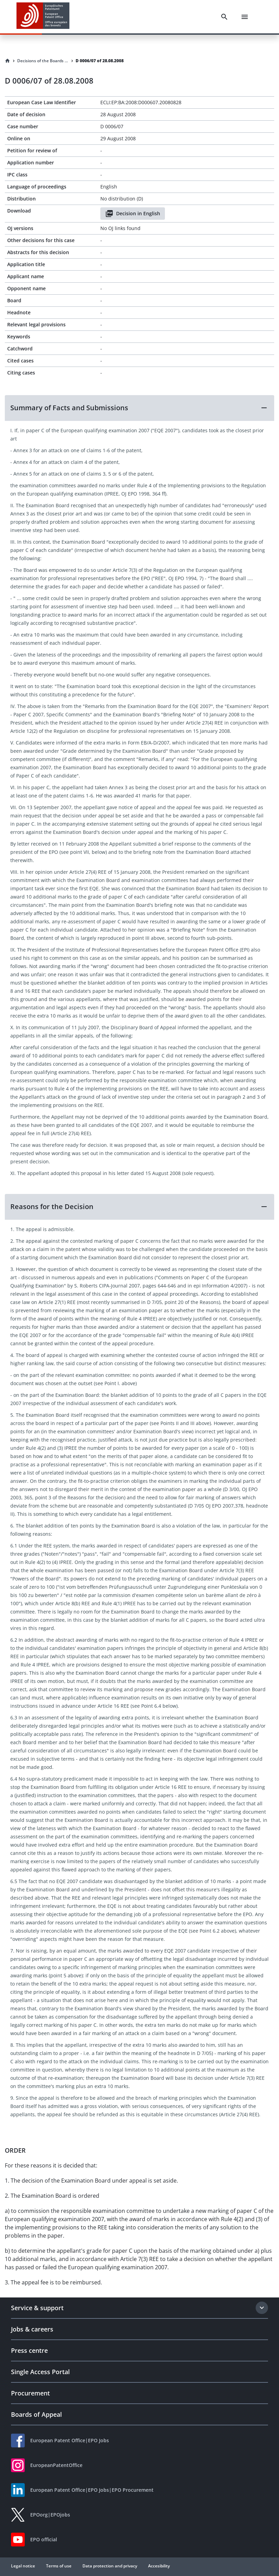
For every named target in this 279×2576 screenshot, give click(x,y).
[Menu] (244, 17)
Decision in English (132, 213)
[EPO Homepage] (42, 16)
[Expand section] (262, 2308)
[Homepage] (7, 61)
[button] (139, 408)
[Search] (224, 17)
